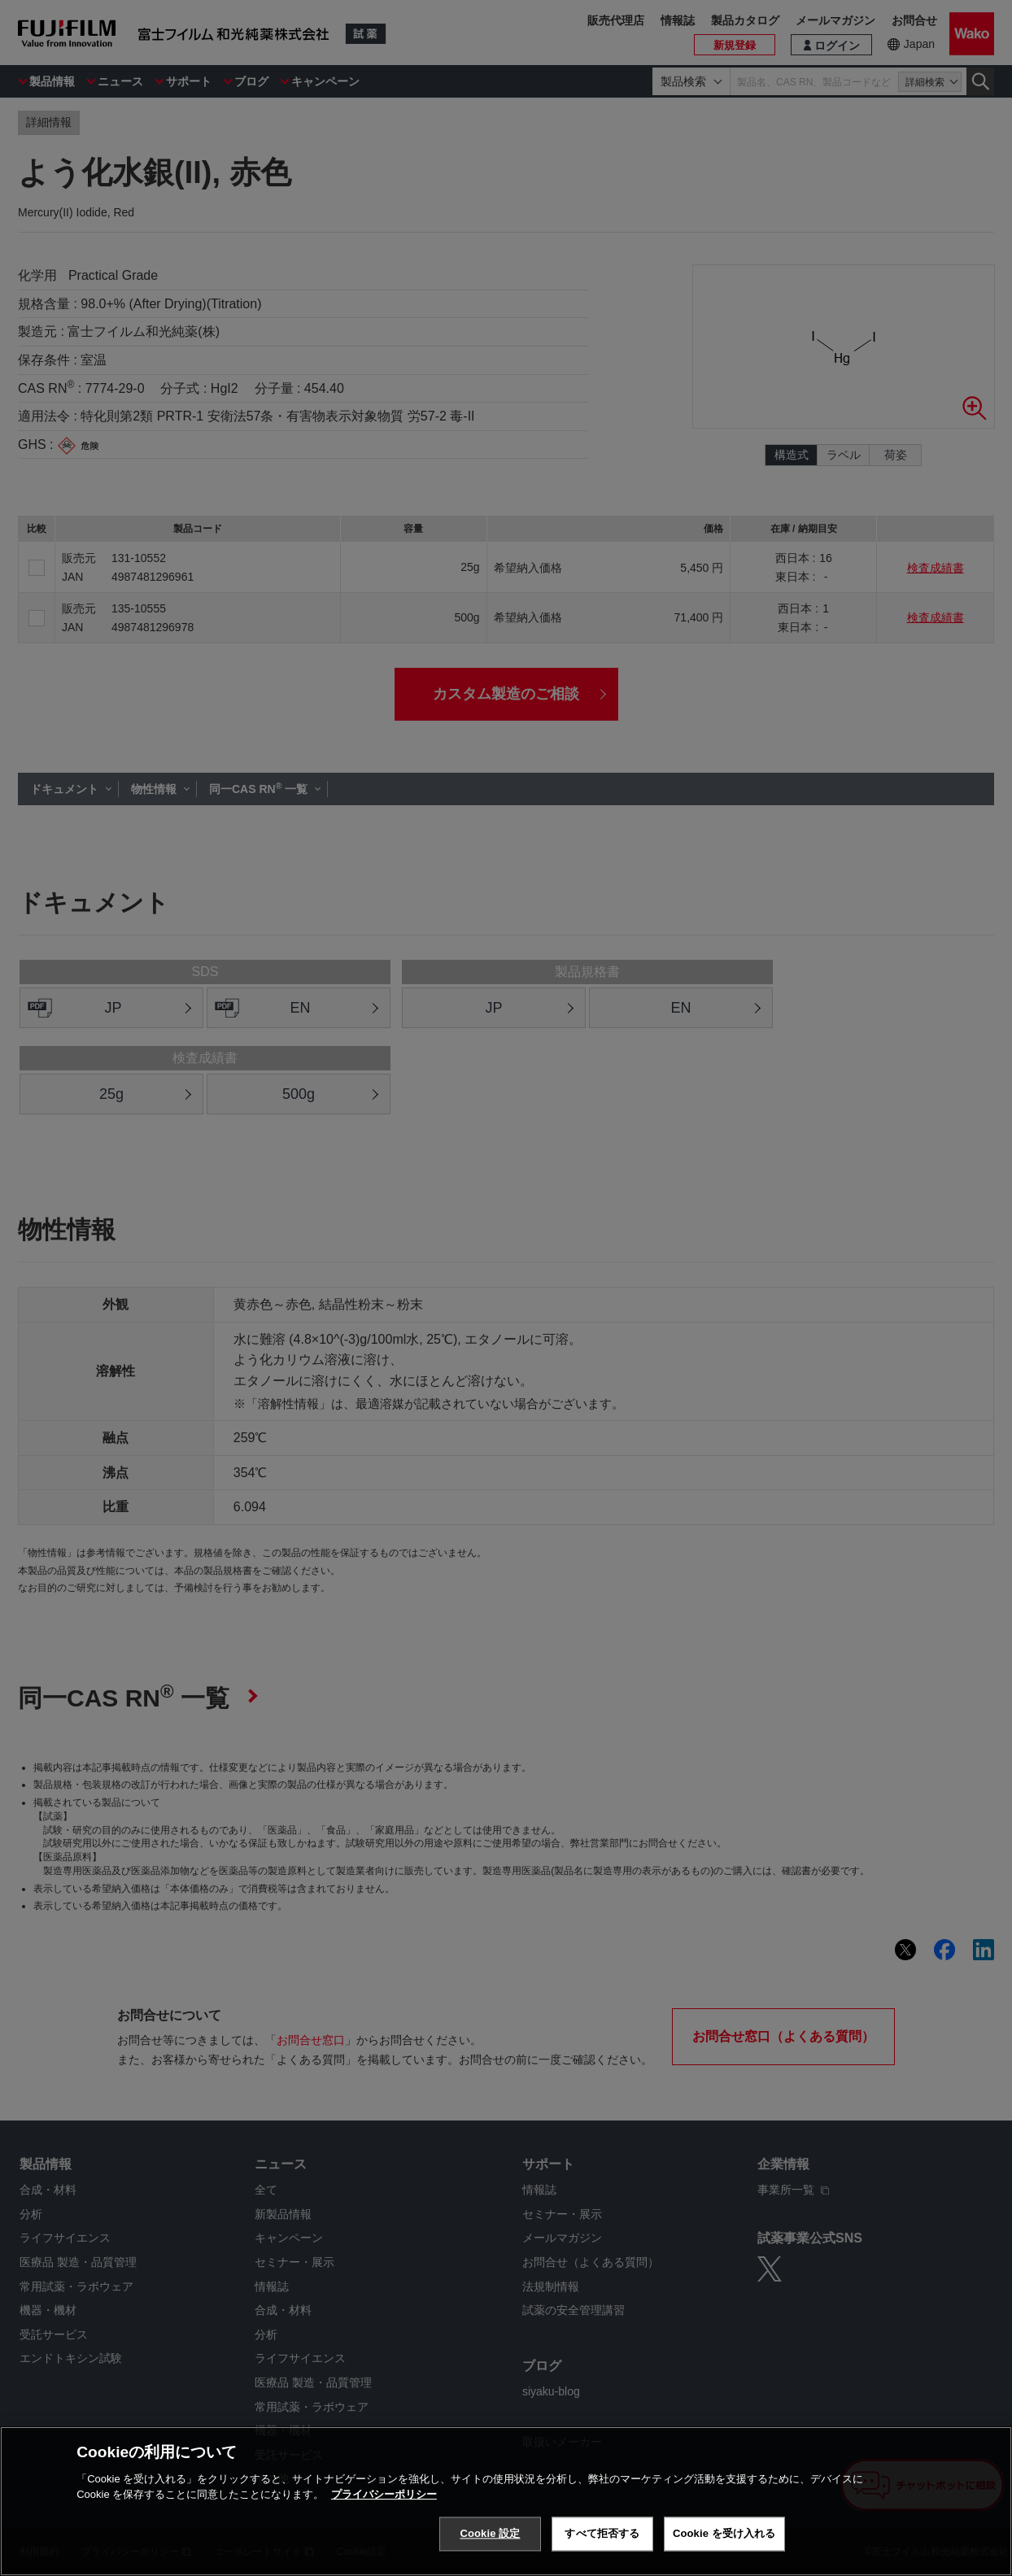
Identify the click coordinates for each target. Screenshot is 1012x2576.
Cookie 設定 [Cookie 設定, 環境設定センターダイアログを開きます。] (490, 2533)
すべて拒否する (602, 2533)
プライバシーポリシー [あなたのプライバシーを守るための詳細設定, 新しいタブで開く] (384, 2494)
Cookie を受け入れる (724, 2533)
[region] (506, 2501)
